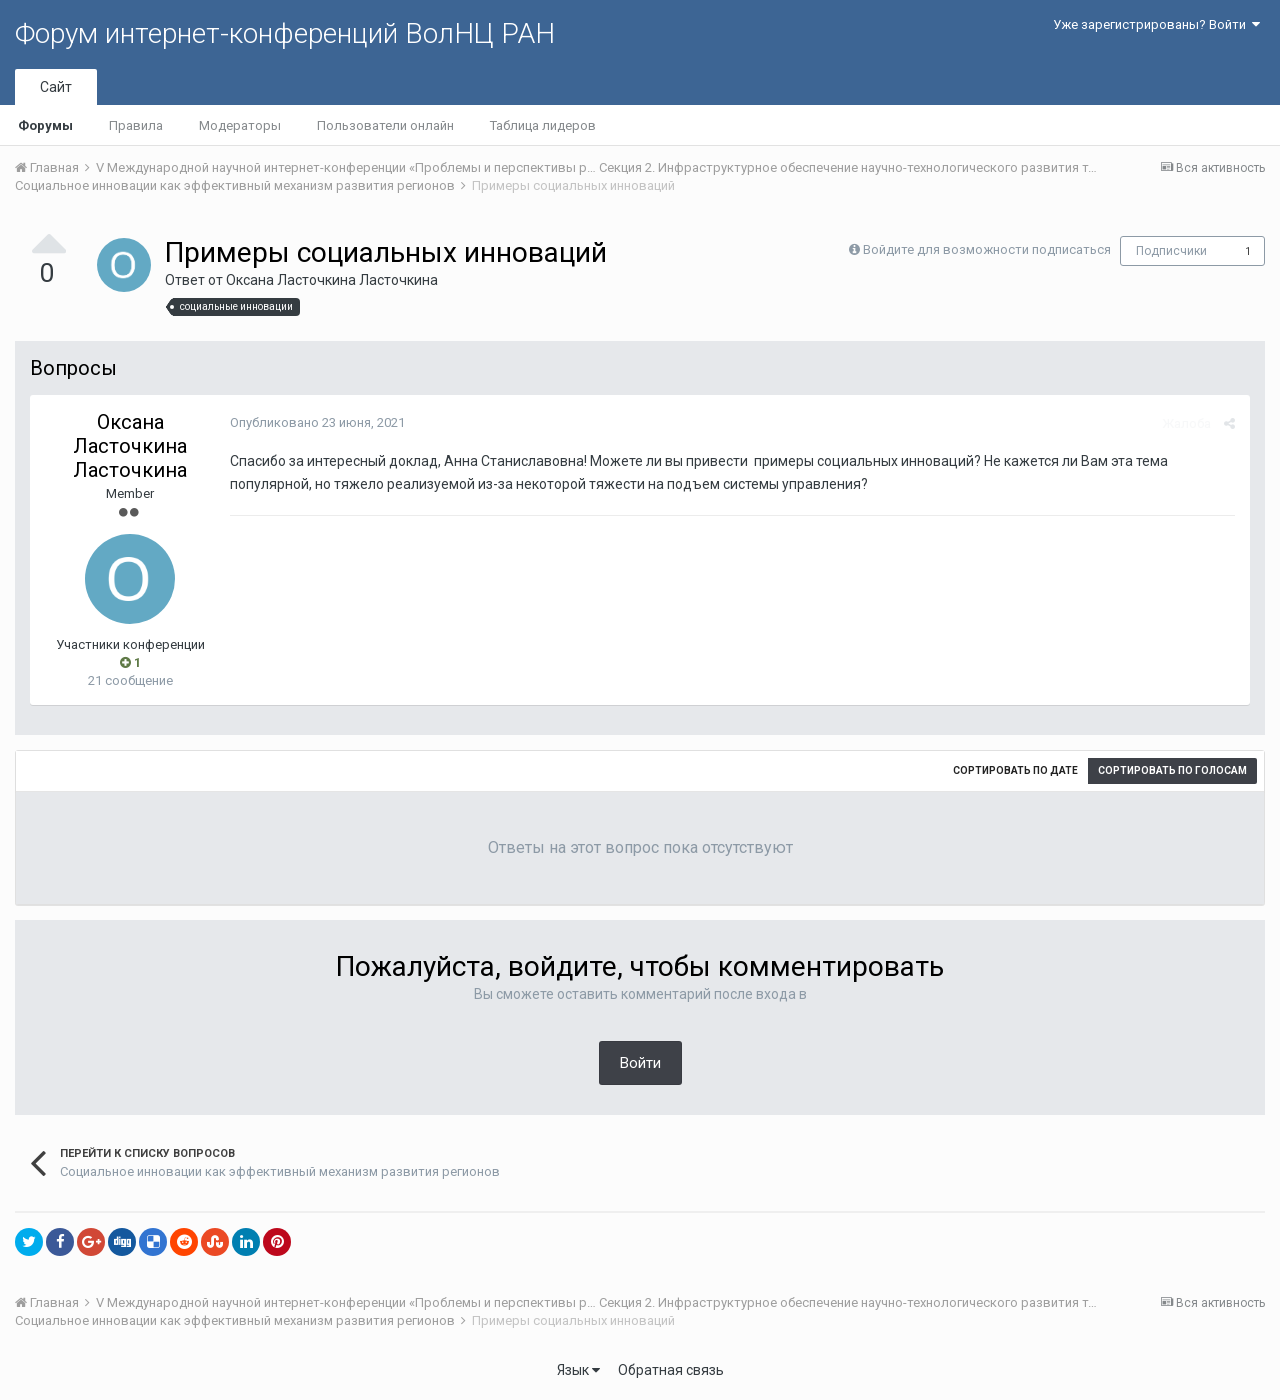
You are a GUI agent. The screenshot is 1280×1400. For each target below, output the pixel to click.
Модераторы (240, 125)
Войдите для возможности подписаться (987, 249)
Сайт (56, 87)
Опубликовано (317, 422)
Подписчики (1171, 251)
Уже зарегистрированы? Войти (1156, 24)
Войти (640, 1063)
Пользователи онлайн (385, 125)
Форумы (45, 125)
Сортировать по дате (1015, 770)
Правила (136, 125)
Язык (578, 1370)
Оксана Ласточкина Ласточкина (332, 280)
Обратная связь (671, 1370)
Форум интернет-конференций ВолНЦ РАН (285, 33)
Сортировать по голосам (1172, 770)
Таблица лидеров (543, 125)
